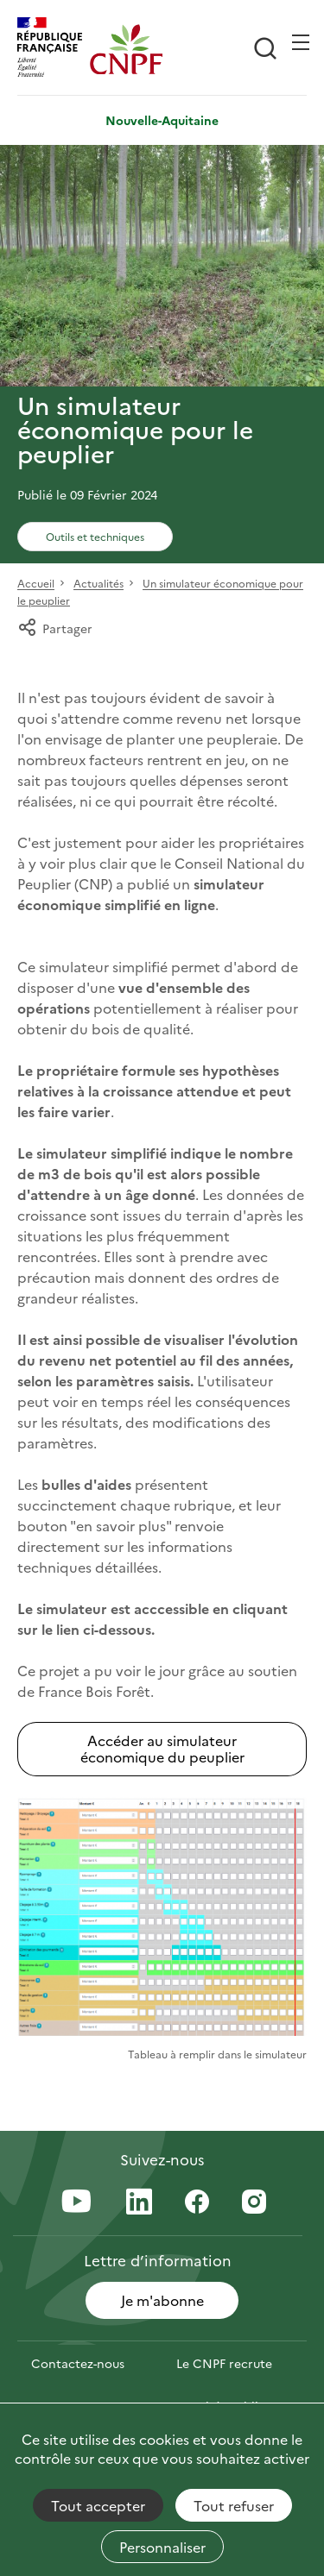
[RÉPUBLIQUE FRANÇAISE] (53, 49)
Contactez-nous (77, 2363)
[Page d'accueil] (126, 49)
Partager (54, 628)
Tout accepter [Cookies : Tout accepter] (98, 2505)
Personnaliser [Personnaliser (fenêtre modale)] (162, 2546)
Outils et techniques (95, 536)
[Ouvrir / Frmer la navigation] (300, 42)
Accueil (35, 583)
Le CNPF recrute (224, 2363)
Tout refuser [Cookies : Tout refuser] (234, 2505)
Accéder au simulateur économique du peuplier (162, 1748)
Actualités (98, 583)
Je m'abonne (162, 2299)
